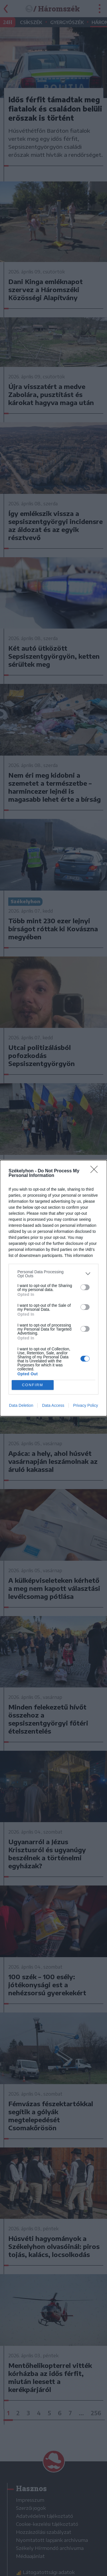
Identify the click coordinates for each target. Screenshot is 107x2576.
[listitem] (53, 1274)
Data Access (53, 1405)
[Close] (95, 1171)
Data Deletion (21, 1405)
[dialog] (53, 1288)
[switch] (85, 1287)
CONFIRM (32, 1385)
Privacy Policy (85, 1405)
